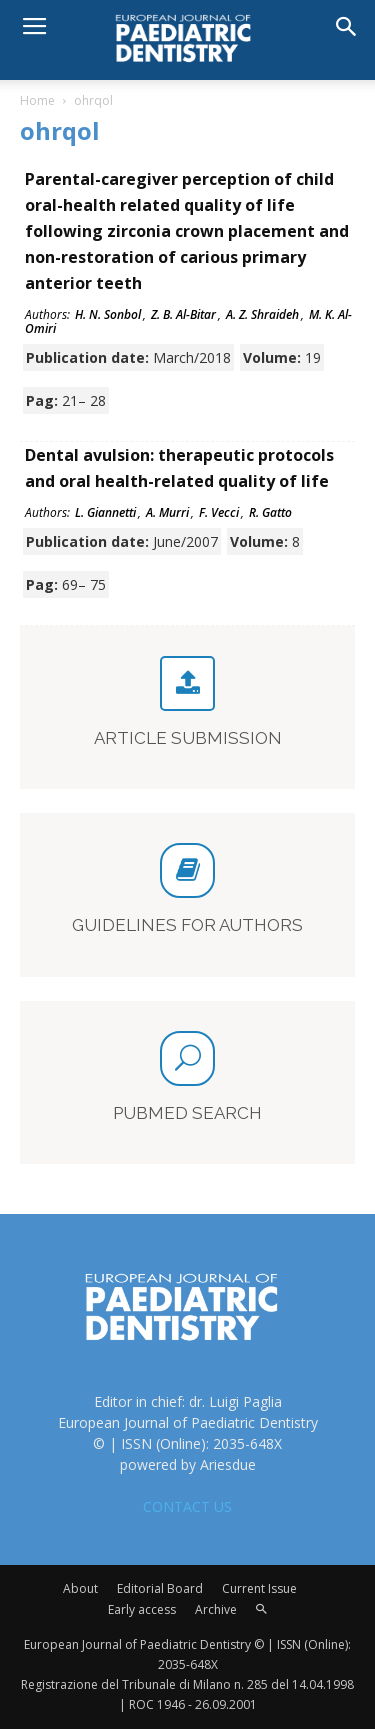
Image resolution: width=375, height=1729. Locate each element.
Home (37, 100)
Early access (142, 1609)
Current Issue (259, 1588)
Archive (216, 1609)
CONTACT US (187, 1506)
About (80, 1588)
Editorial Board (160, 1588)
